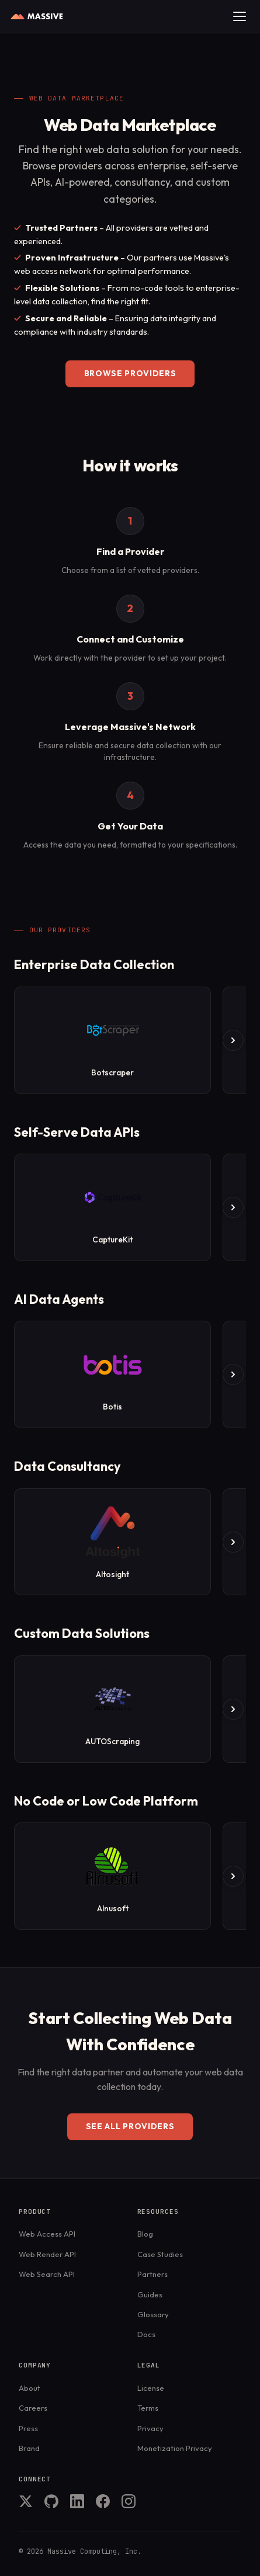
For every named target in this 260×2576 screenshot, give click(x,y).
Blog (145, 2233)
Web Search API (47, 2274)
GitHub (51, 2501)
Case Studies (160, 2254)
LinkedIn (77, 2501)
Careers (33, 2407)
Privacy (150, 2428)
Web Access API (47, 2233)
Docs (146, 2334)
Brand (29, 2448)
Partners (152, 2274)
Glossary (153, 2314)
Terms (147, 2407)
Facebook (103, 2501)
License (150, 2388)
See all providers (130, 2126)
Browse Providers (130, 373)
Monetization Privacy (174, 2448)
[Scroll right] (233, 1040)
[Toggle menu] (239, 16)
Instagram (129, 2501)
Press (28, 2428)
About (29, 2388)
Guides (149, 2294)
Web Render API (47, 2254)
